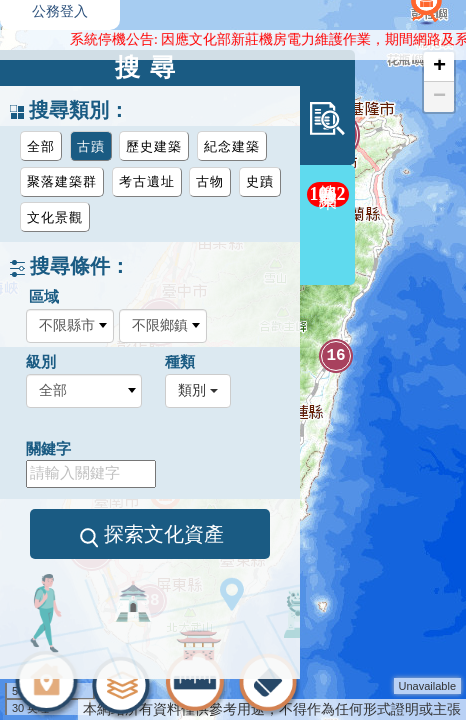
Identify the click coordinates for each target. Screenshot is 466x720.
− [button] (439, 97)
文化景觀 (55, 217)
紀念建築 (232, 146)
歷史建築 (154, 146)
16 (335, 356)
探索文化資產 (150, 535)
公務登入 (60, 11)
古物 (210, 181)
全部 (41, 146)
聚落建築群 (62, 181)
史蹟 (260, 181)
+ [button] (439, 67)
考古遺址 (147, 181)
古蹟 (91, 146)
